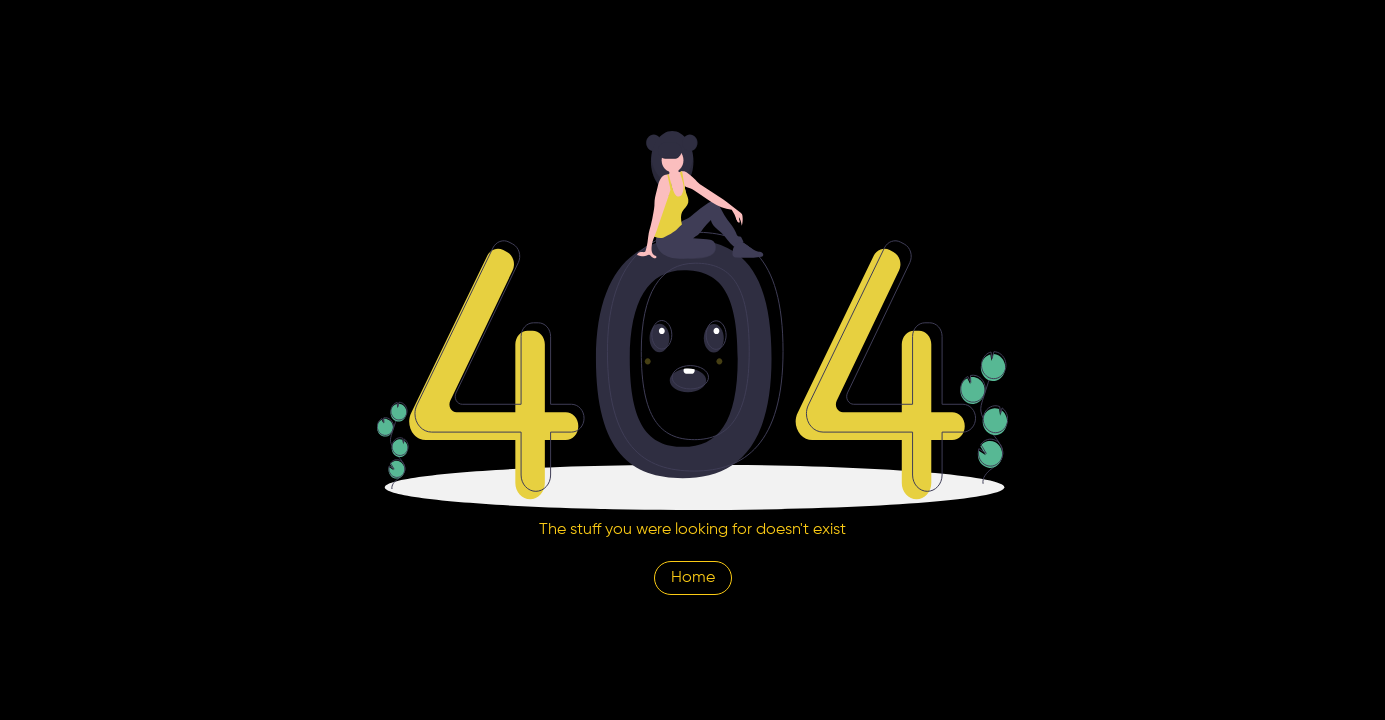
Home (693, 578)
